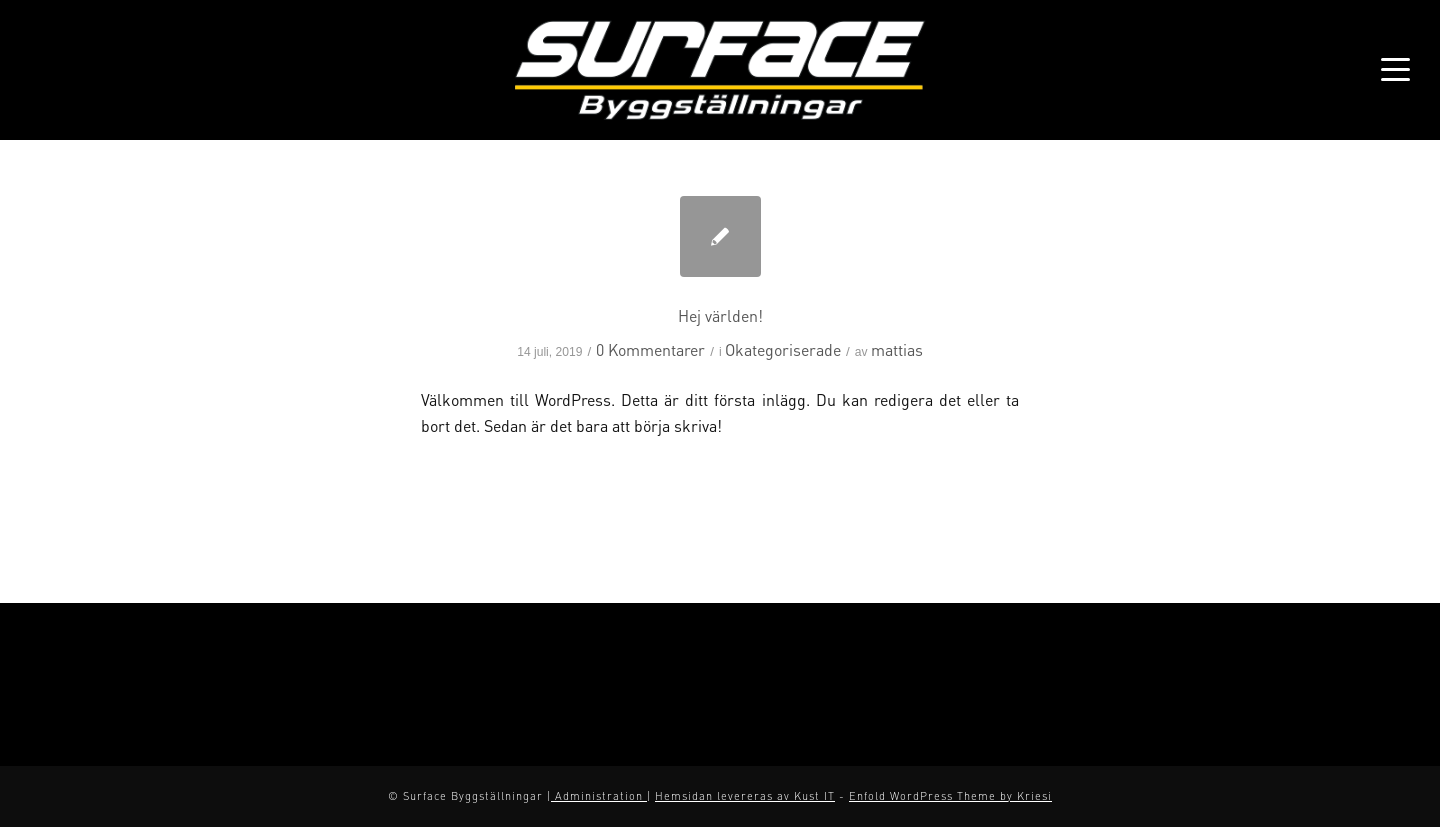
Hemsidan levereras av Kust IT (745, 796)
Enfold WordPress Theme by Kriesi (950, 796)
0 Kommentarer (650, 349)
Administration (599, 796)
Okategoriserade (783, 349)
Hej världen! (720, 315)
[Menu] (1389, 70)
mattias (897, 349)
